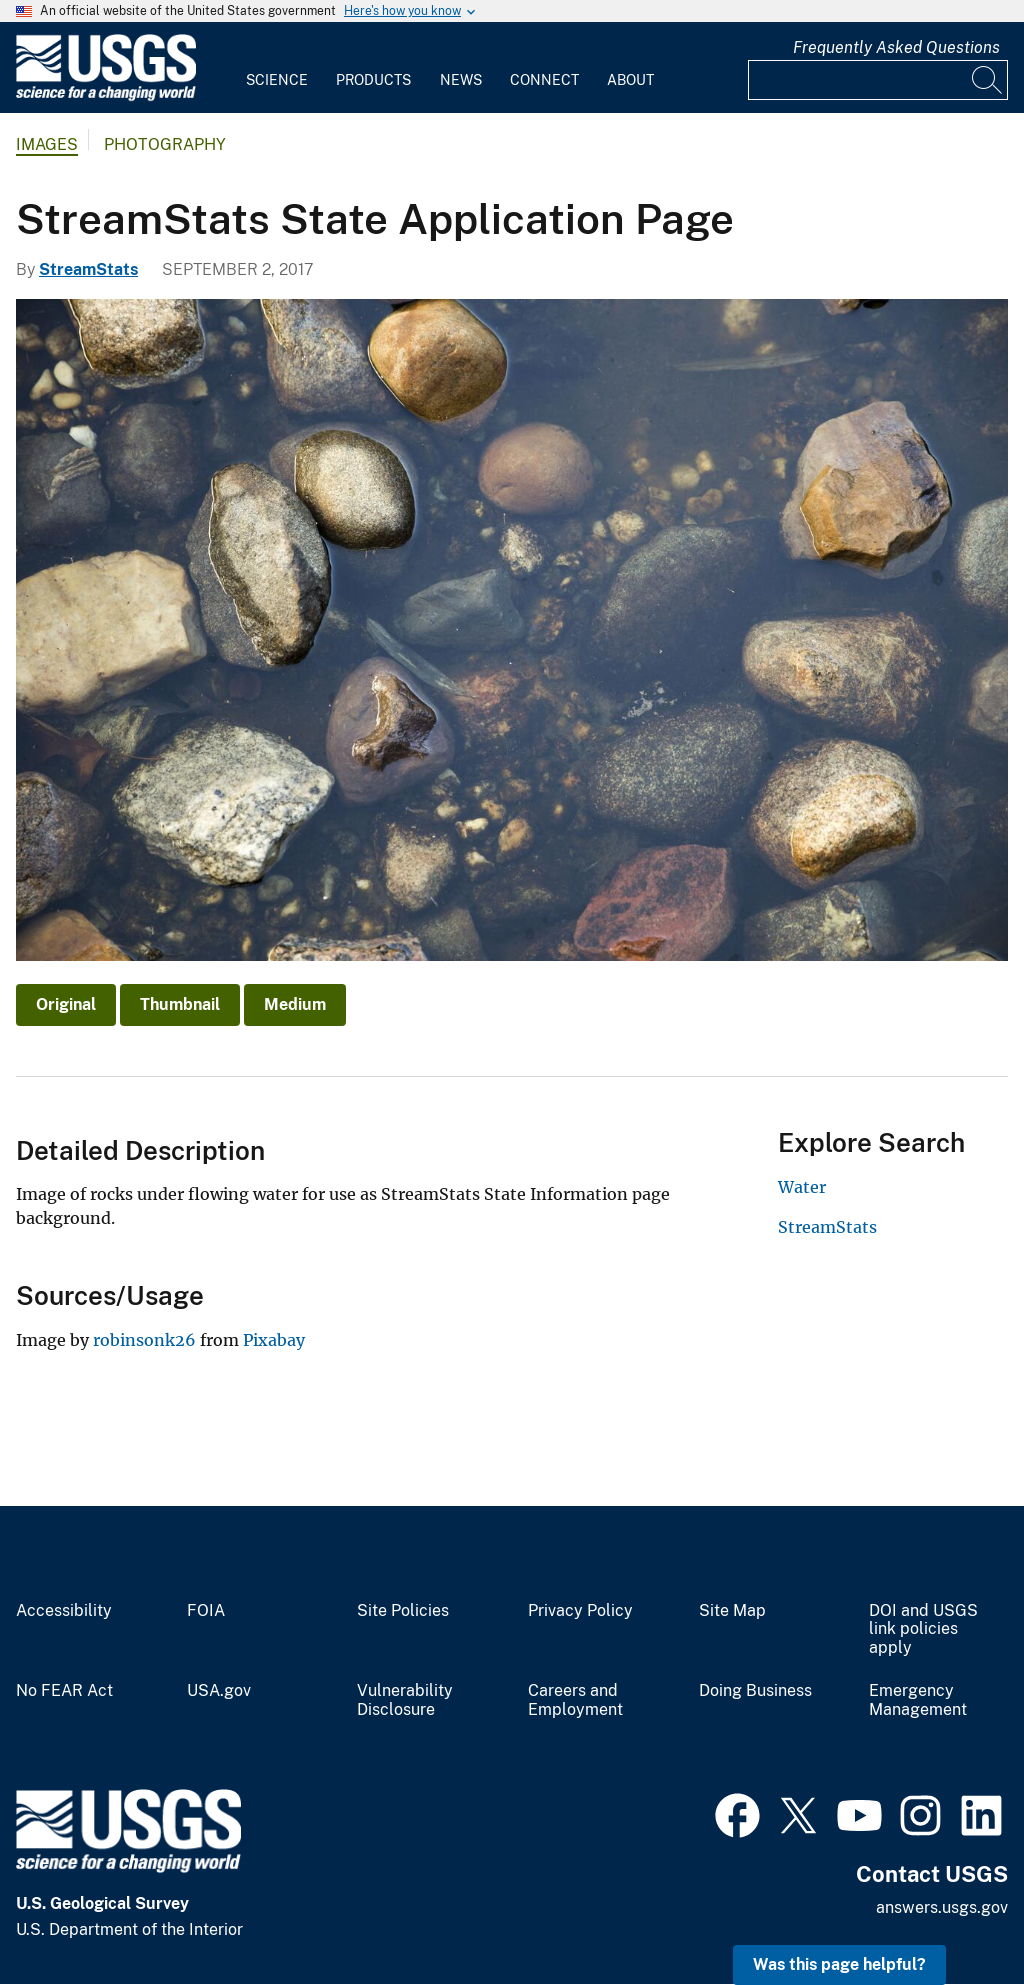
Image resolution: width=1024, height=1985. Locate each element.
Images (47, 144)
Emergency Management (918, 1700)
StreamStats (88, 269)
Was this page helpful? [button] (839, 1964)
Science (277, 80)
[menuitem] (277, 68)
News (461, 80)
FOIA (206, 1611)
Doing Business (755, 1691)
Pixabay (274, 1340)
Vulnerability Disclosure (405, 1700)
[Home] (106, 96)
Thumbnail (180, 1004)
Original (66, 1004)
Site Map (732, 1611)
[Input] (878, 80)
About (630, 80)
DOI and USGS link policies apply (923, 1630)
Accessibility (64, 1611)
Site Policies (403, 1611)
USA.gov (219, 1691)
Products (373, 80)
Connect (544, 80)
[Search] (988, 80)
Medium (295, 1004)
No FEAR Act (64, 1691)
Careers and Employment (575, 1700)
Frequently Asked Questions (896, 47)
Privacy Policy (580, 1611)
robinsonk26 (144, 1340)
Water (802, 1187)
